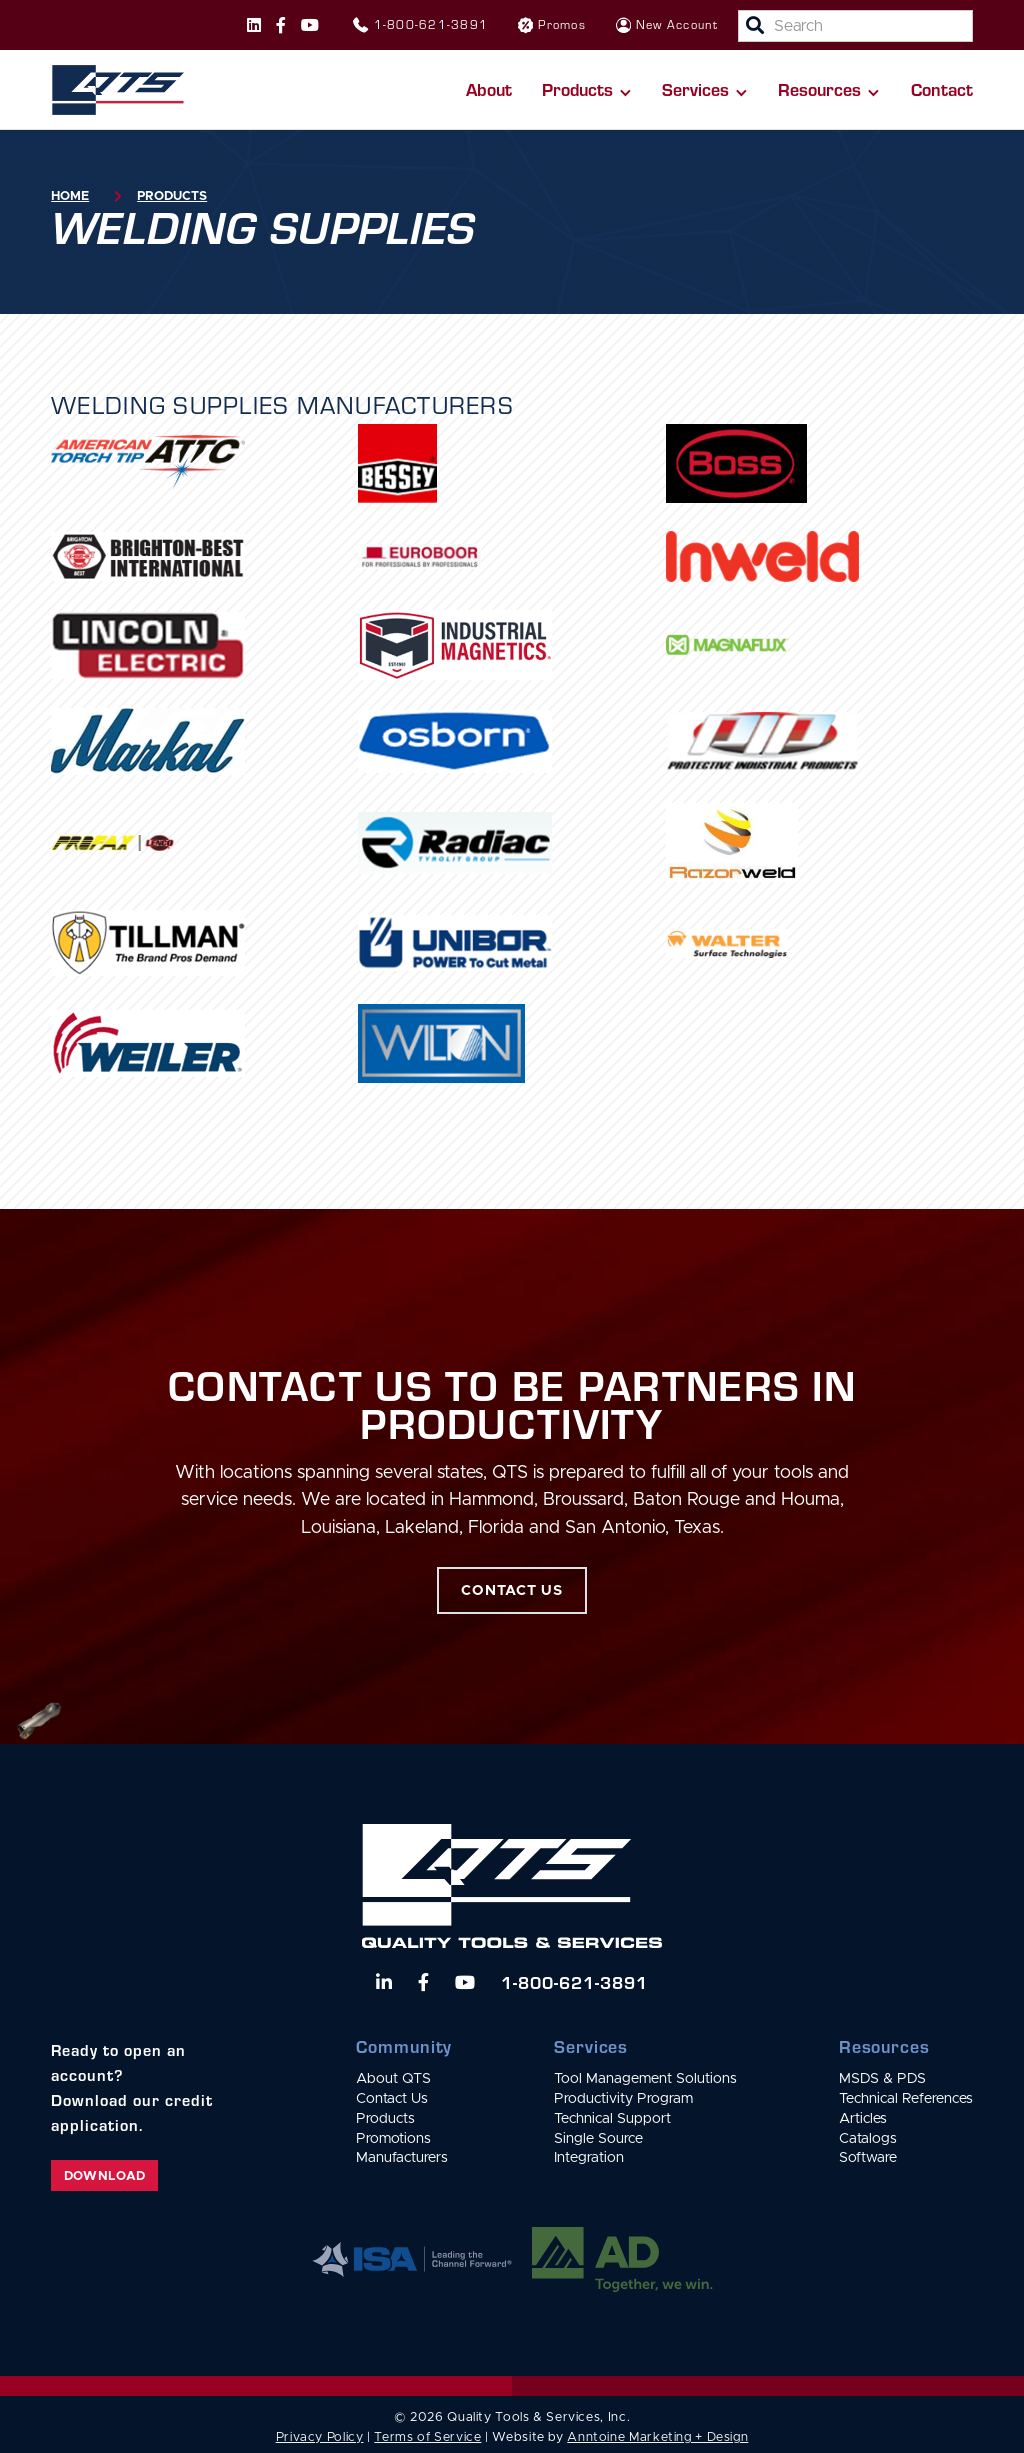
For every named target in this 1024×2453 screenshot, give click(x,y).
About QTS (393, 2079)
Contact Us (392, 2099)
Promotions (393, 2139)
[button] (587, 90)
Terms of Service (427, 2437)
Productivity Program (623, 2099)
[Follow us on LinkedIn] (384, 1982)
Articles (863, 2119)
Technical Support (612, 2119)
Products (172, 196)
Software (868, 2158)
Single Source (598, 2139)
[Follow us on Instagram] (254, 25)
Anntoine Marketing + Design (657, 2437)
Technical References (906, 2099)
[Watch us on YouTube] (465, 1982)
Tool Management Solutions (645, 2079)
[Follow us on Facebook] (281, 25)
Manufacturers (402, 2158)
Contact (942, 89)
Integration (589, 2158)
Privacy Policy (320, 2437)
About (489, 89)
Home (70, 196)
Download (105, 2176)
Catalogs (868, 2139)
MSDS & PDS (882, 2079)
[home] (117, 90)
